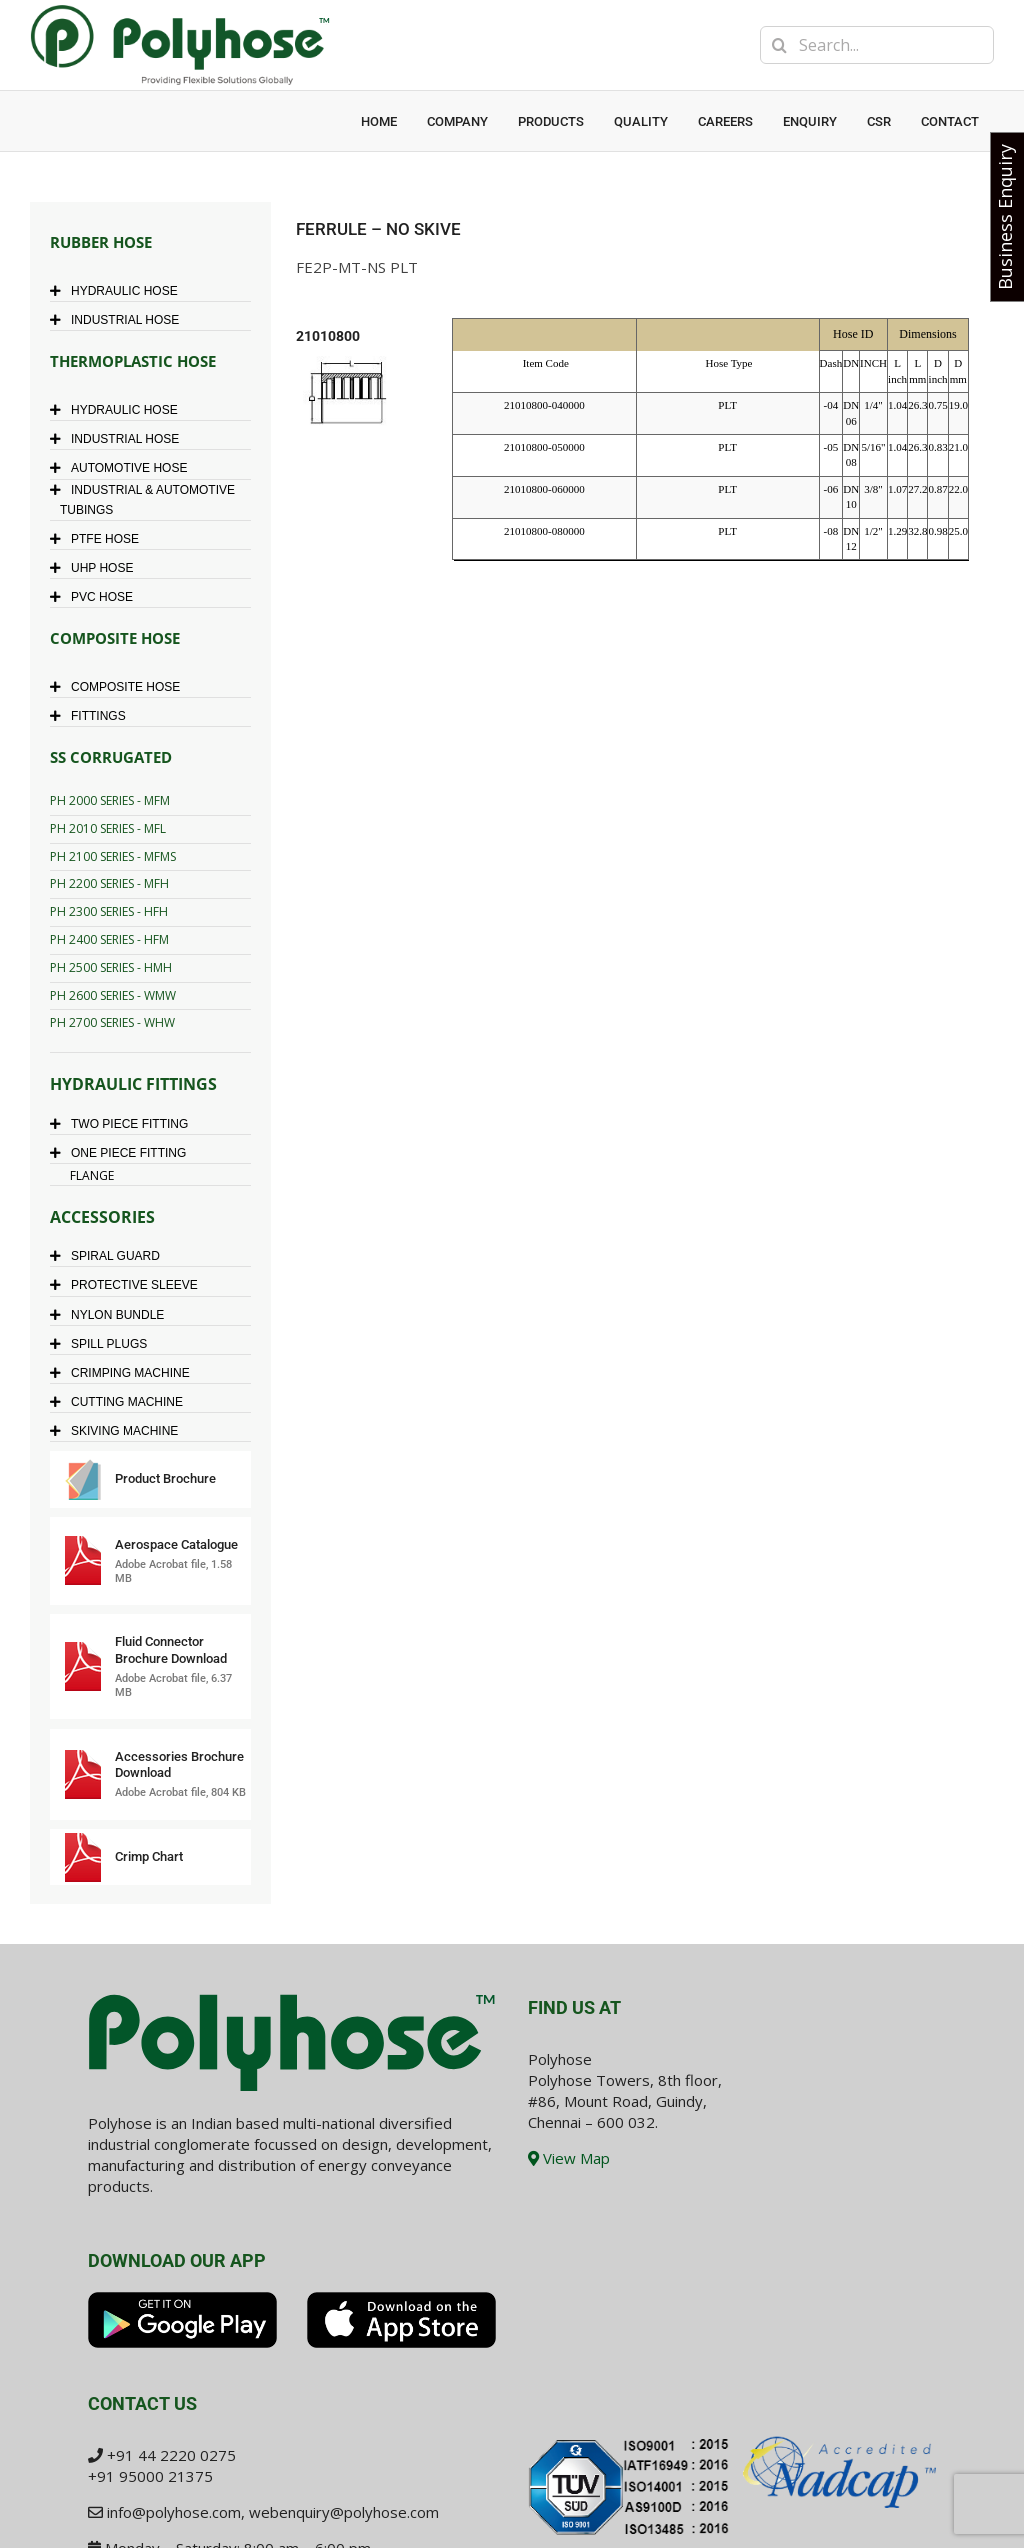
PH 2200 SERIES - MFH (109, 883)
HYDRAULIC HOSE (119, 291)
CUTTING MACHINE (121, 1402)
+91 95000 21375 (150, 2476)
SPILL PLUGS (103, 1344)
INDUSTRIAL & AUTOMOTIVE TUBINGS (147, 500)
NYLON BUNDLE (112, 1315)
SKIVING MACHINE (119, 1431)
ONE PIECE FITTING (123, 1153)
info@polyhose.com (174, 2512)
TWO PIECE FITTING (124, 1124)
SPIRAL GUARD (110, 1256)
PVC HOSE (96, 597)
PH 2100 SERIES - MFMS (113, 856)
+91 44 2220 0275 (171, 2455)
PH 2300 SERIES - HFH (109, 911)
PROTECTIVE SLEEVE (129, 1285)
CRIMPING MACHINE (125, 1373)
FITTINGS (93, 716)
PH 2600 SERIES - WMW (113, 995)
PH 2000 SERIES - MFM (110, 800)
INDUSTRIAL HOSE (119, 320)
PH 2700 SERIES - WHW (112, 1022)
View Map (569, 2158)
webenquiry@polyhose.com (344, 2512)
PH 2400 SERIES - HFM (109, 939)
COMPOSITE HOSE (120, 687)
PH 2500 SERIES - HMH (111, 967)
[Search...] (877, 45)
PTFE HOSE (99, 539)
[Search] (779, 45)
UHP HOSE (96, 568)
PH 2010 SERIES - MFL (108, 828)
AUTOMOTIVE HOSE (123, 468)
